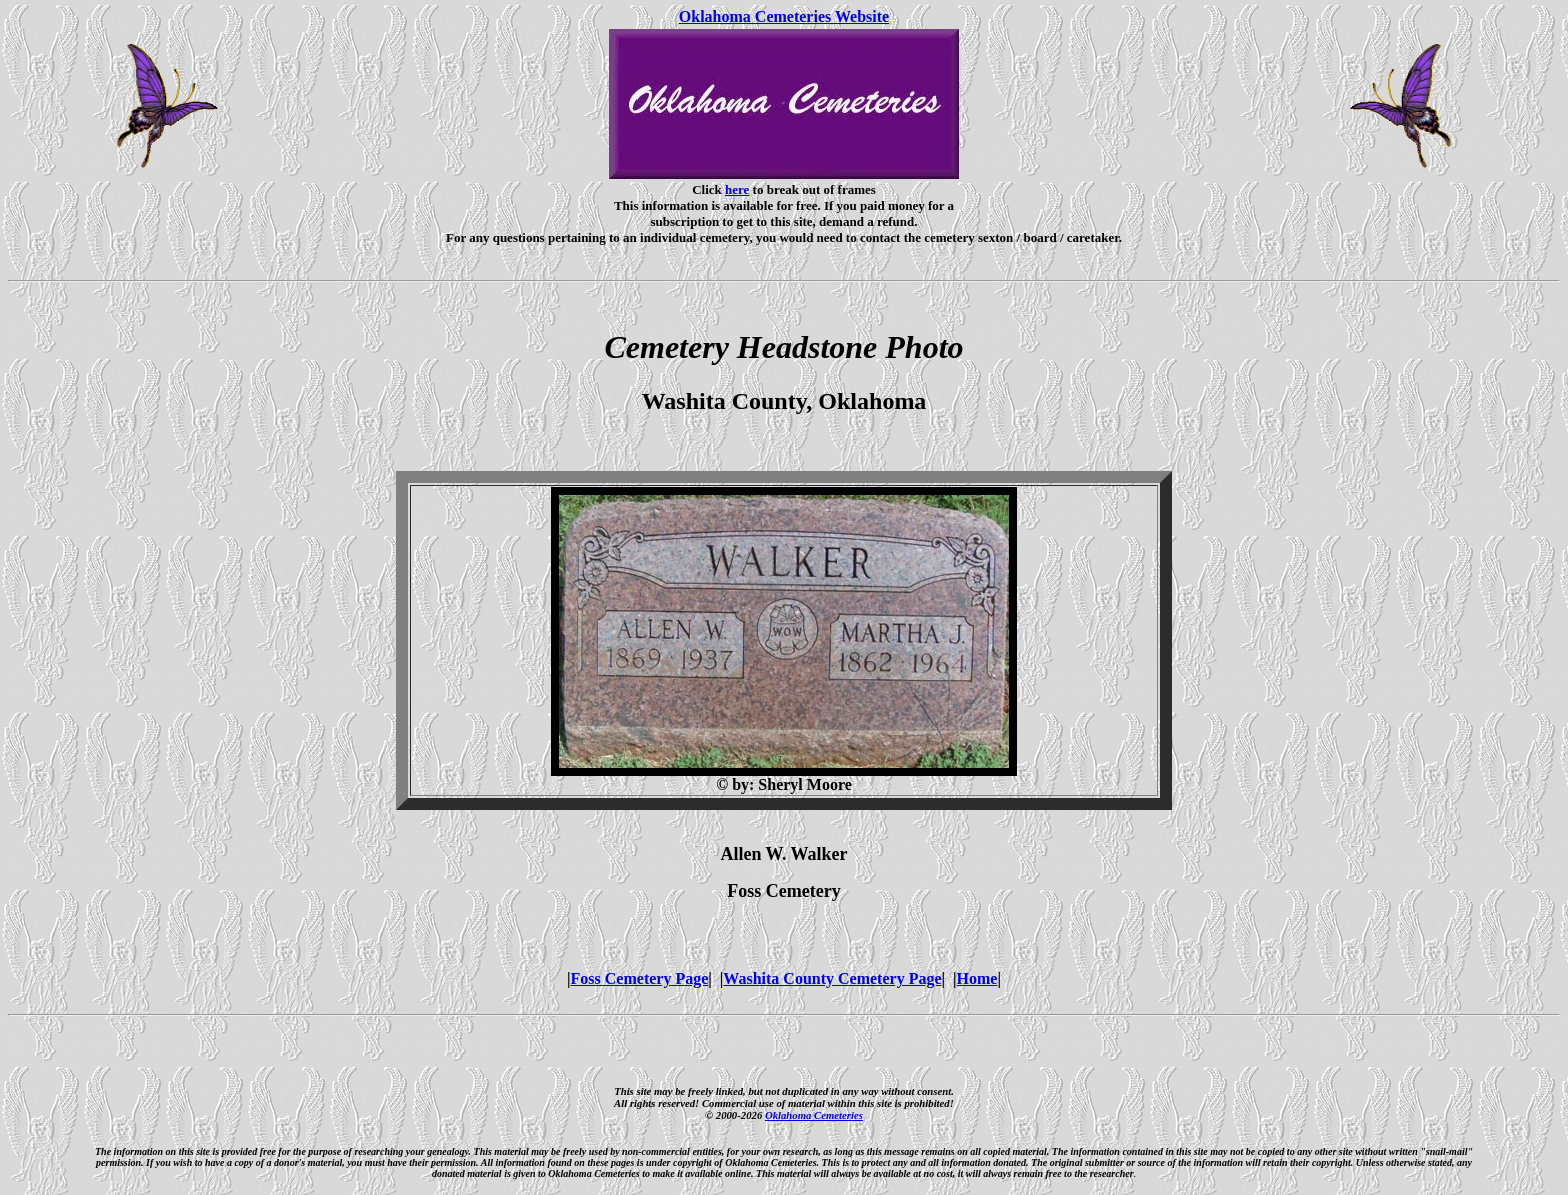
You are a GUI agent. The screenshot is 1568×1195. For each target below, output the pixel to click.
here (737, 189)
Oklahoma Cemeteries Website (784, 16)
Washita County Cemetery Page (832, 978)
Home (977, 978)
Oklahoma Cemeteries (814, 1115)
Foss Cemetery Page (640, 978)
